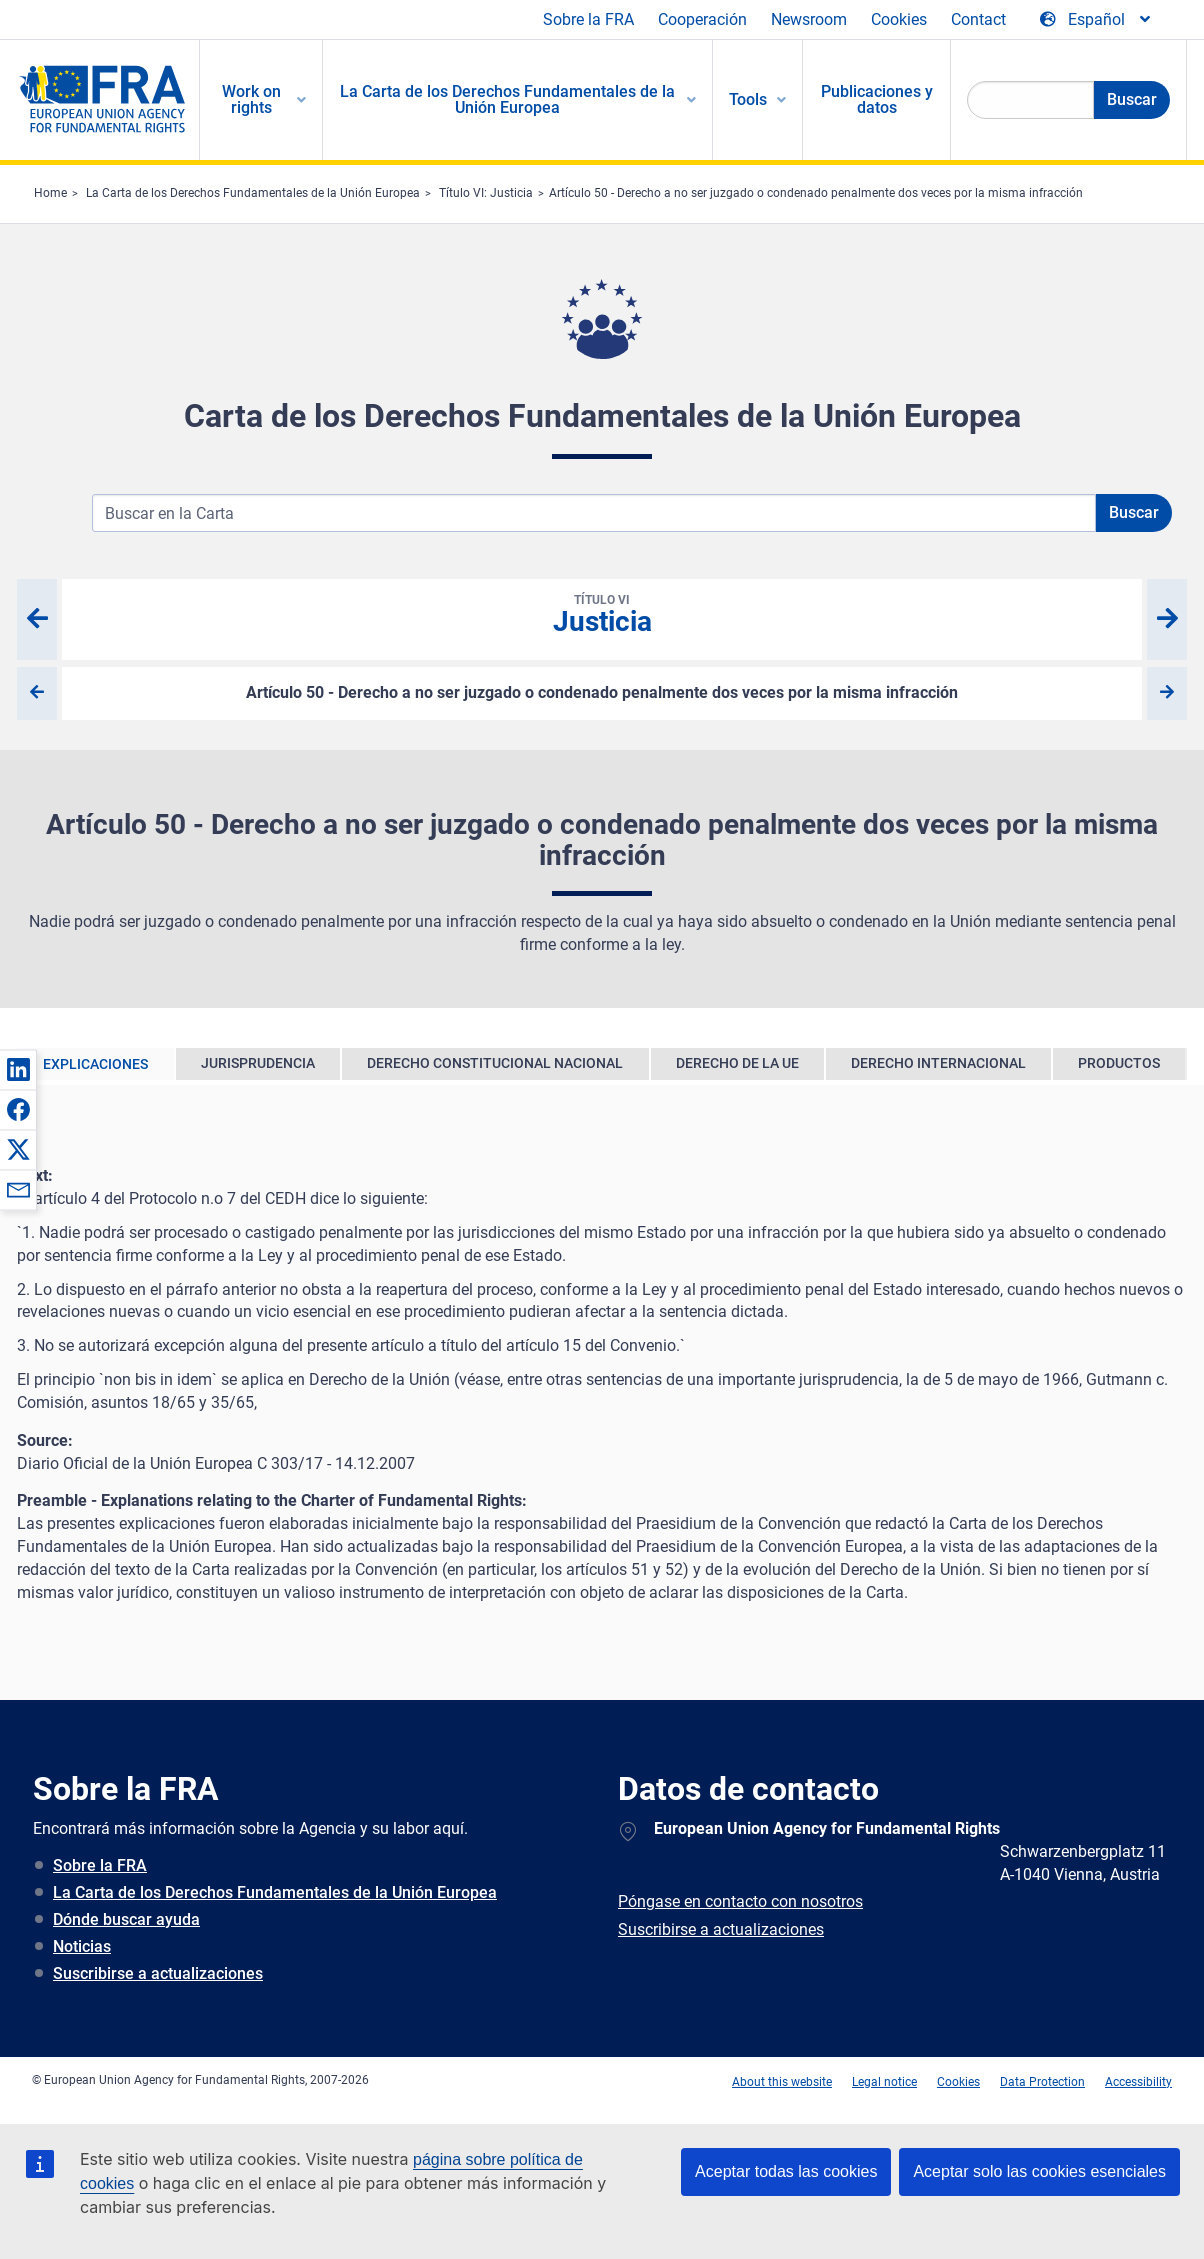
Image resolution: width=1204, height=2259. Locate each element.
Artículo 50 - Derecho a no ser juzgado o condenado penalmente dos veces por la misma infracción (816, 193)
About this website (782, 2082)
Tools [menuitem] (748, 99)
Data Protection (1042, 2082)
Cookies (899, 19)
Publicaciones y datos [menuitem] (877, 99)
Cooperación (702, 19)
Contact (978, 19)
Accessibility (1138, 2082)
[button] (18, 1069)
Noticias (82, 1946)
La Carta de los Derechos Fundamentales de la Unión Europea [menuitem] (507, 99)
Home (50, 193)
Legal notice (884, 2082)
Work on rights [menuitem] (251, 99)
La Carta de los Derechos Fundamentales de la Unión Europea (253, 193)
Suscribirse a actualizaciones (158, 1973)
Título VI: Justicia (486, 193)
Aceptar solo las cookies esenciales (1039, 2171)
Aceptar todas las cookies (786, 2171)
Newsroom (809, 19)
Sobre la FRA (588, 19)
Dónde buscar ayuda (126, 1919)
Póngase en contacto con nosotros (740, 1901)
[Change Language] (1096, 20)
